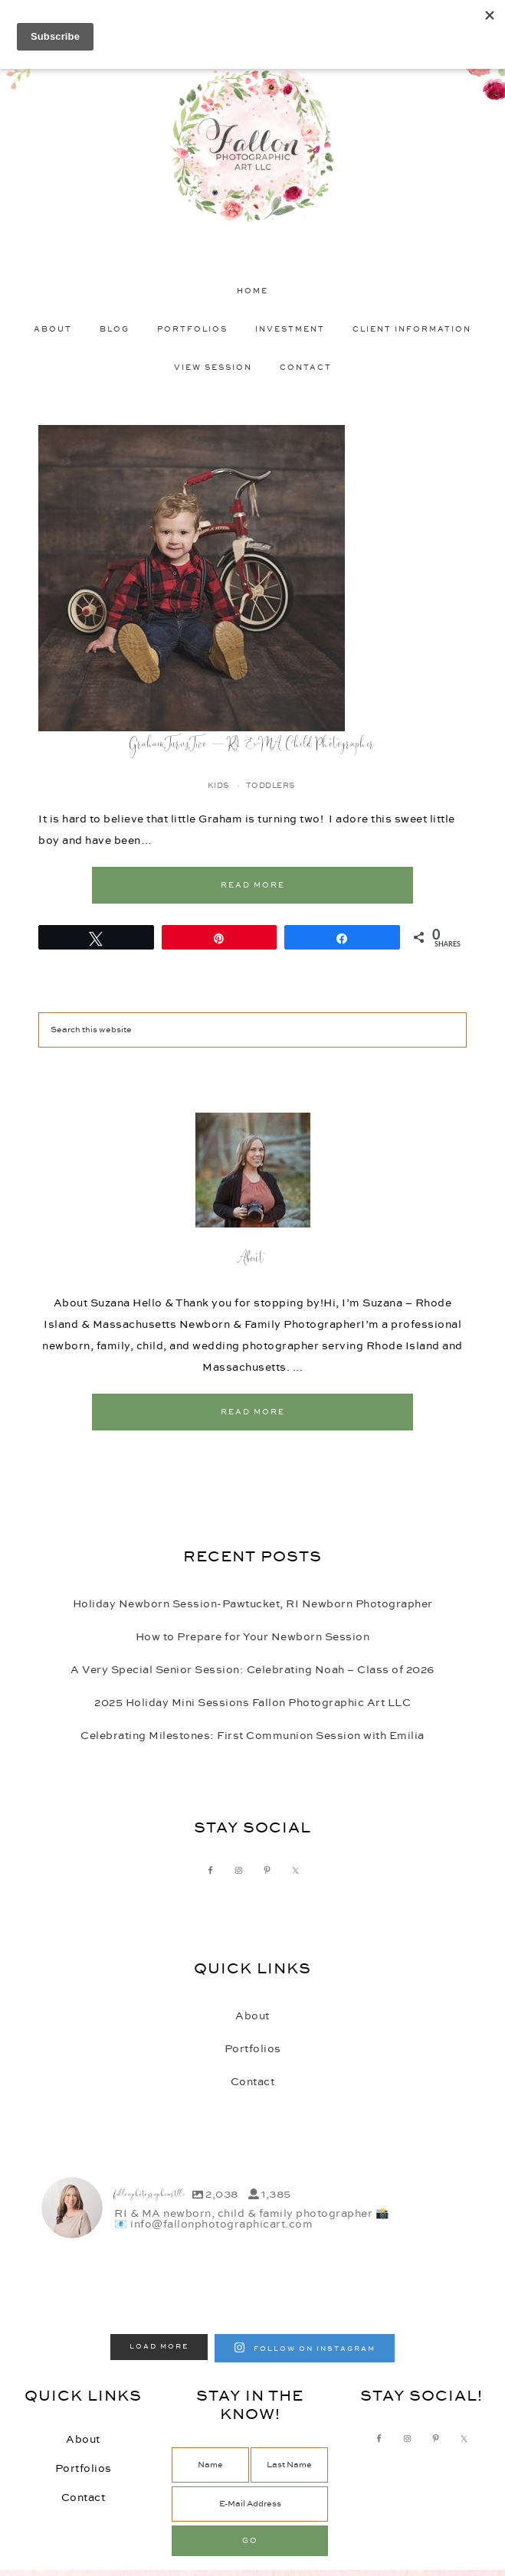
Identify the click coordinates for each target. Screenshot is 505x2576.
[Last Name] (289, 2419)
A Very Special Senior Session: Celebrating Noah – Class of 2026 (252, 1670)
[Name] (210, 2419)
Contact (253, 2082)
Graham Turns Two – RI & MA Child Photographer (252, 745)
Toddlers (270, 785)
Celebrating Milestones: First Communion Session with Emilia (252, 1736)
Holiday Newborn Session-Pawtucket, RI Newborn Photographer (253, 1604)
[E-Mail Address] (250, 2458)
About (252, 1260)
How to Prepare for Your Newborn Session (253, 1637)
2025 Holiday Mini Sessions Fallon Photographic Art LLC (252, 1703)
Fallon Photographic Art (252, 145)
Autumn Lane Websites (300, 2553)
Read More (253, 885)
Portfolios (253, 2049)
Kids (218, 785)
